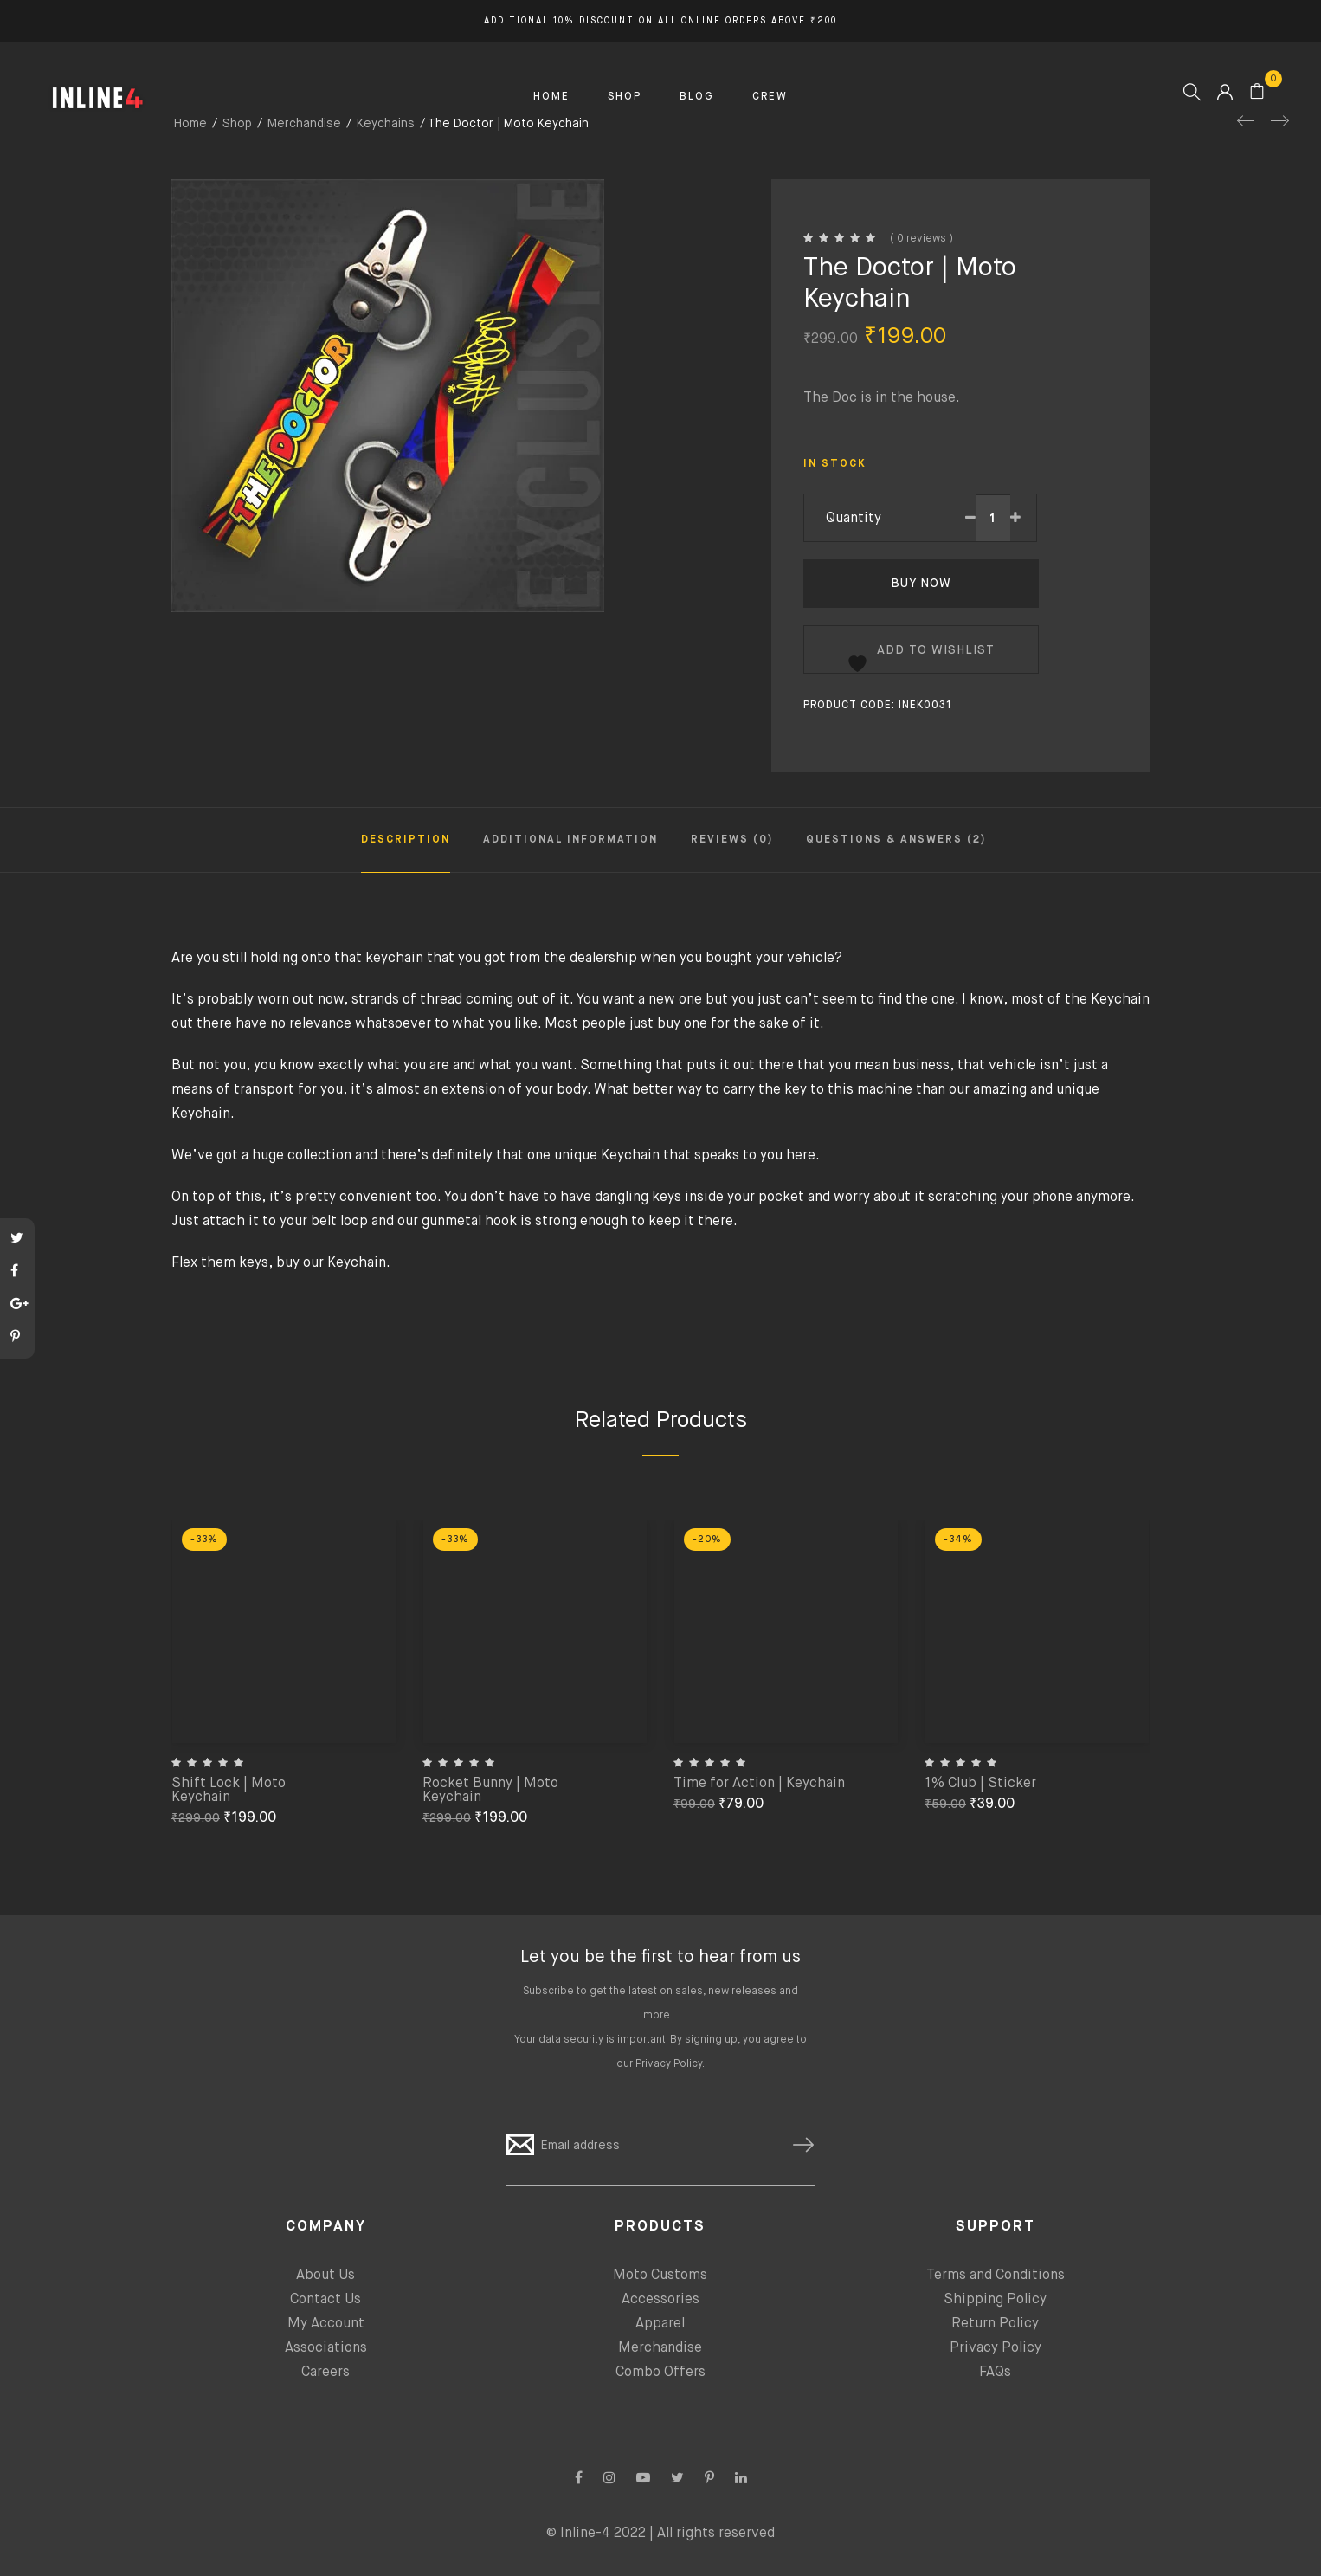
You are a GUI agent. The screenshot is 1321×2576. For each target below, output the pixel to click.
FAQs (995, 2372)
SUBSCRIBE (796, 2145)
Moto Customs (660, 2275)
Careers (325, 2372)
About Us (325, 2275)
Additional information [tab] (570, 840)
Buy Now (921, 584)
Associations (326, 2348)
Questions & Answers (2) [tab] (896, 840)
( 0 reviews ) (921, 239)
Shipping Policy (995, 2300)
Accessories (660, 2300)
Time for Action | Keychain (759, 1784)
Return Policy (995, 2324)
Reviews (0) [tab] (732, 840)
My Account (325, 2324)
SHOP (624, 97)
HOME (551, 97)
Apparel (660, 2324)
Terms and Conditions (995, 2275)
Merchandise (660, 2348)
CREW (770, 97)
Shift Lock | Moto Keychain (228, 1790)
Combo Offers (660, 2372)
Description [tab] (405, 840)
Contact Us (325, 2300)
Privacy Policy (668, 2064)
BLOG (697, 97)
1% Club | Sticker (980, 1784)
